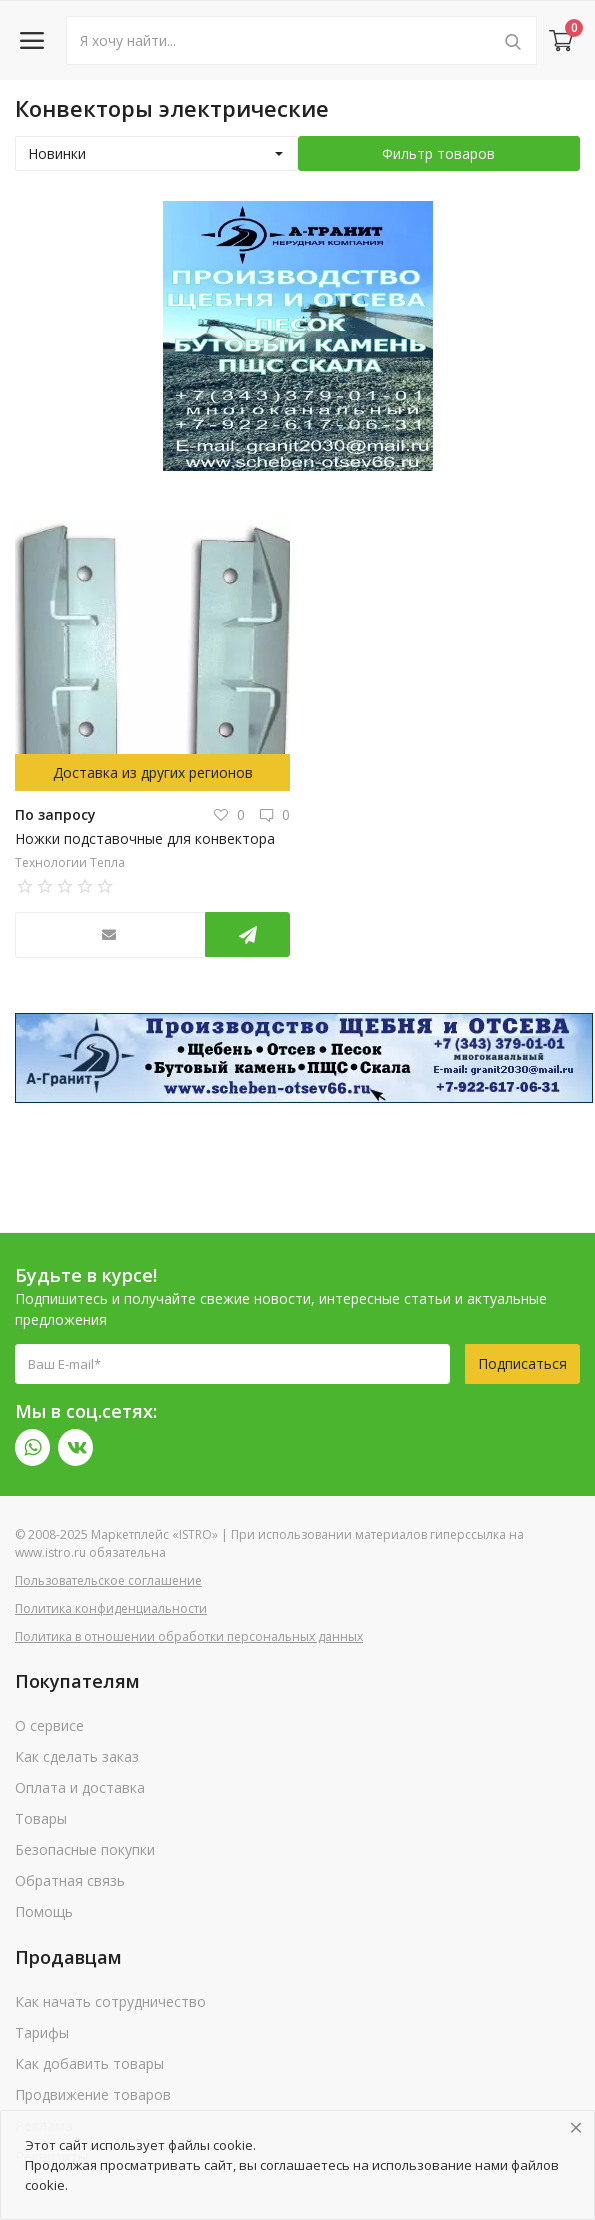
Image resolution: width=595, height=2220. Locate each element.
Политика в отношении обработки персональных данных (189, 1636)
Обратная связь (70, 1880)
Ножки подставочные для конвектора (145, 838)
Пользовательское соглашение (108, 1580)
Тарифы (42, 2032)
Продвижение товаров (93, 2094)
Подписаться (522, 1363)
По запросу (55, 814)
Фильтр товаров (438, 153)
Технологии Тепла (70, 862)
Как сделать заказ (77, 1756)
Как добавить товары (89, 2063)
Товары (41, 1818)
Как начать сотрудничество (110, 2001)
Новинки (57, 153)
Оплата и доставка (80, 1787)
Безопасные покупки (85, 1849)
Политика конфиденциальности (111, 1608)
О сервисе (49, 1725)
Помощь (44, 1911)
